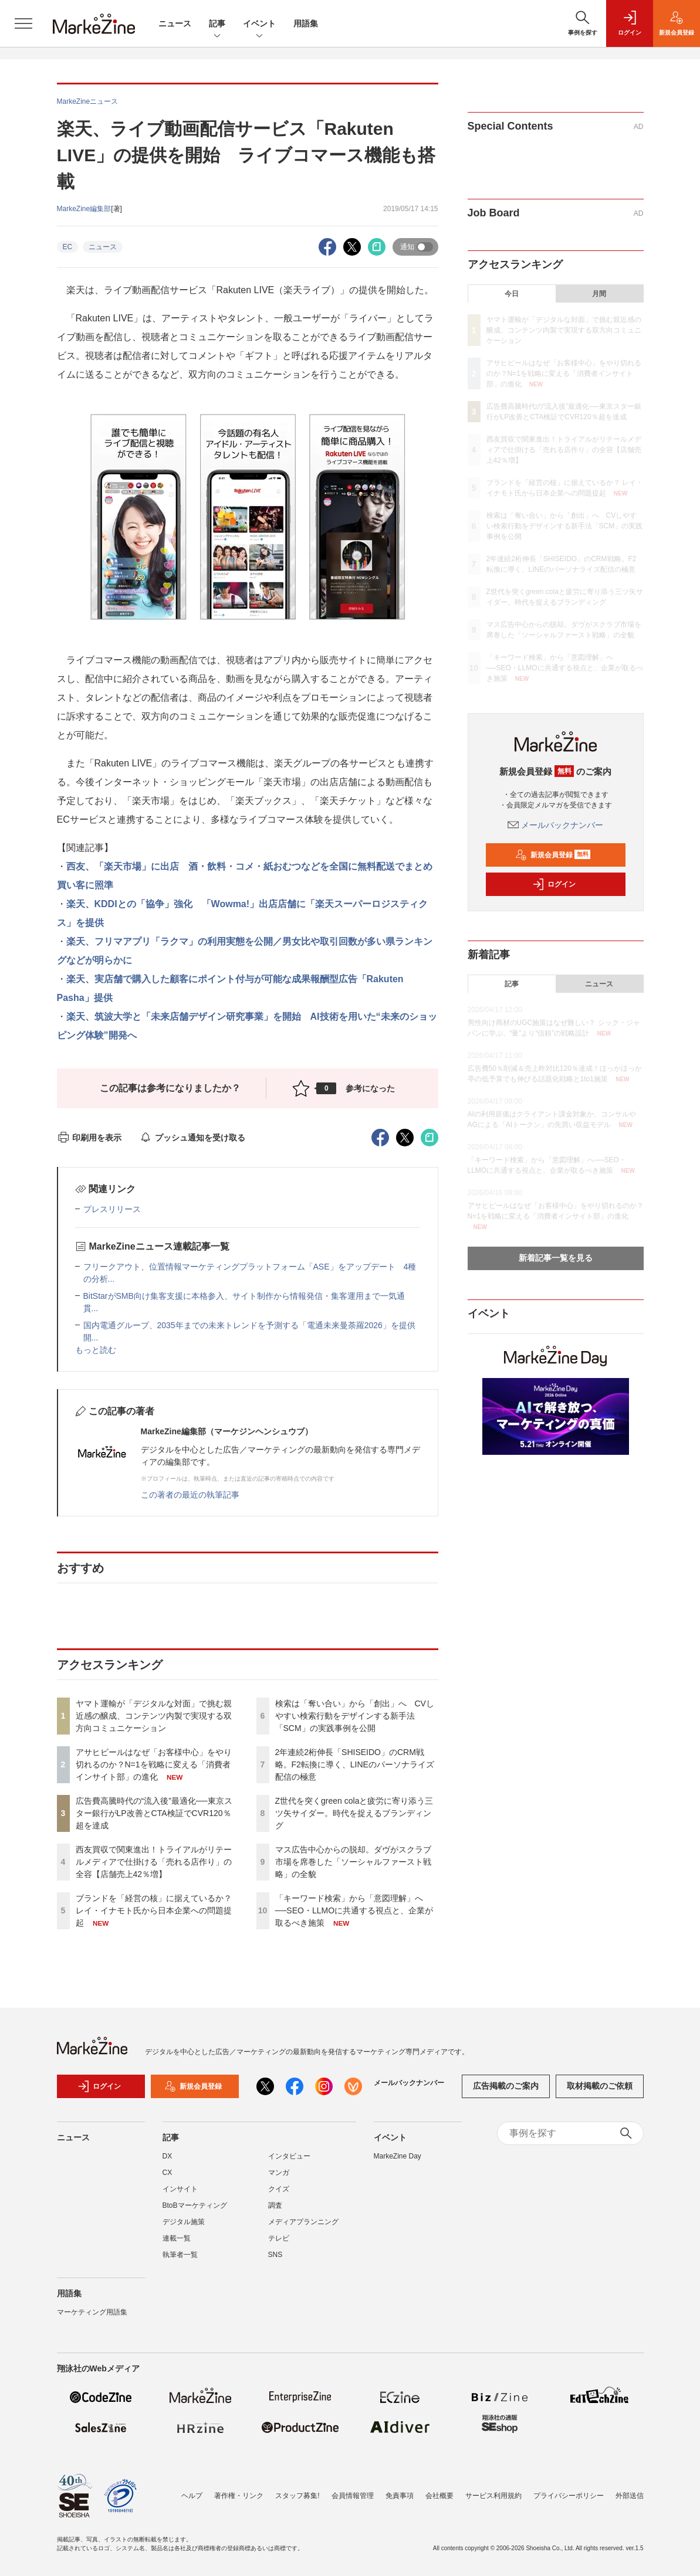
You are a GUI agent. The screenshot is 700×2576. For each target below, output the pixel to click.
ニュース (174, 23)
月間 (599, 294)
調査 (275, 2212)
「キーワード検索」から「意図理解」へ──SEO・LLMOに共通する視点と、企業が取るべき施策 (354, 1910)
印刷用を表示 (89, 1137)
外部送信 (630, 2496)
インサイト (180, 2196)
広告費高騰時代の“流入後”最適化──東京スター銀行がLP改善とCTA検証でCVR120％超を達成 (154, 1813)
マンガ (278, 2179)
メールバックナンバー (556, 825)
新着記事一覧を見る (556, 1257)
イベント (259, 24)
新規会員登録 (553, 855)
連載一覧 (177, 2245)
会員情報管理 (353, 2496)
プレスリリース (112, 1209)
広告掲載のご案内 (506, 2093)
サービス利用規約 (493, 2496)
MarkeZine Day (397, 2163)
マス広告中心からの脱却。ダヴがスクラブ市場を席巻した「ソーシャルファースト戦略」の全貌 (353, 1862)
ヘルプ (191, 2496)
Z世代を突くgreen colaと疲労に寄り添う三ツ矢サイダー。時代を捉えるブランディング (354, 1813)
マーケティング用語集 (92, 2319)
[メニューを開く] (23, 23)
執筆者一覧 (180, 2262)
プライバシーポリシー (568, 2496)
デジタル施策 (184, 2229)
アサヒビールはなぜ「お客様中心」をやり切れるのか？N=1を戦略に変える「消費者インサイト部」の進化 (154, 1764)
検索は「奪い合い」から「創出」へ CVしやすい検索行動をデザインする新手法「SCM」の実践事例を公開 (354, 1716)
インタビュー (289, 2163)
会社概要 (439, 2496)
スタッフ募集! (297, 2496)
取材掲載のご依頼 (600, 2093)
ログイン (554, 884)
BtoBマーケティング (195, 2212)
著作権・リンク (238, 2496)
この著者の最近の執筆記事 (190, 1494)
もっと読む (95, 1350)
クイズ (278, 2196)
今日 (512, 294)
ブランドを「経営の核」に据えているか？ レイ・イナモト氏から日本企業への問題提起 (154, 1910)
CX (168, 2179)
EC (68, 247)
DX (168, 2163)
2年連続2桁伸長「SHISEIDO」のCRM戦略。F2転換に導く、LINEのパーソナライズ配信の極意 (354, 1764)
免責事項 (399, 2496)
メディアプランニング (303, 2229)
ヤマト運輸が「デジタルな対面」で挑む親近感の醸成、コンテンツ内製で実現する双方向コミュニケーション (154, 1716)
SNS (275, 2262)
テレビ (278, 2245)
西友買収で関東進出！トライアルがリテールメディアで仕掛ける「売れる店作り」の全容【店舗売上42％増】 (154, 1862)
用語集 (305, 23)
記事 (217, 24)
